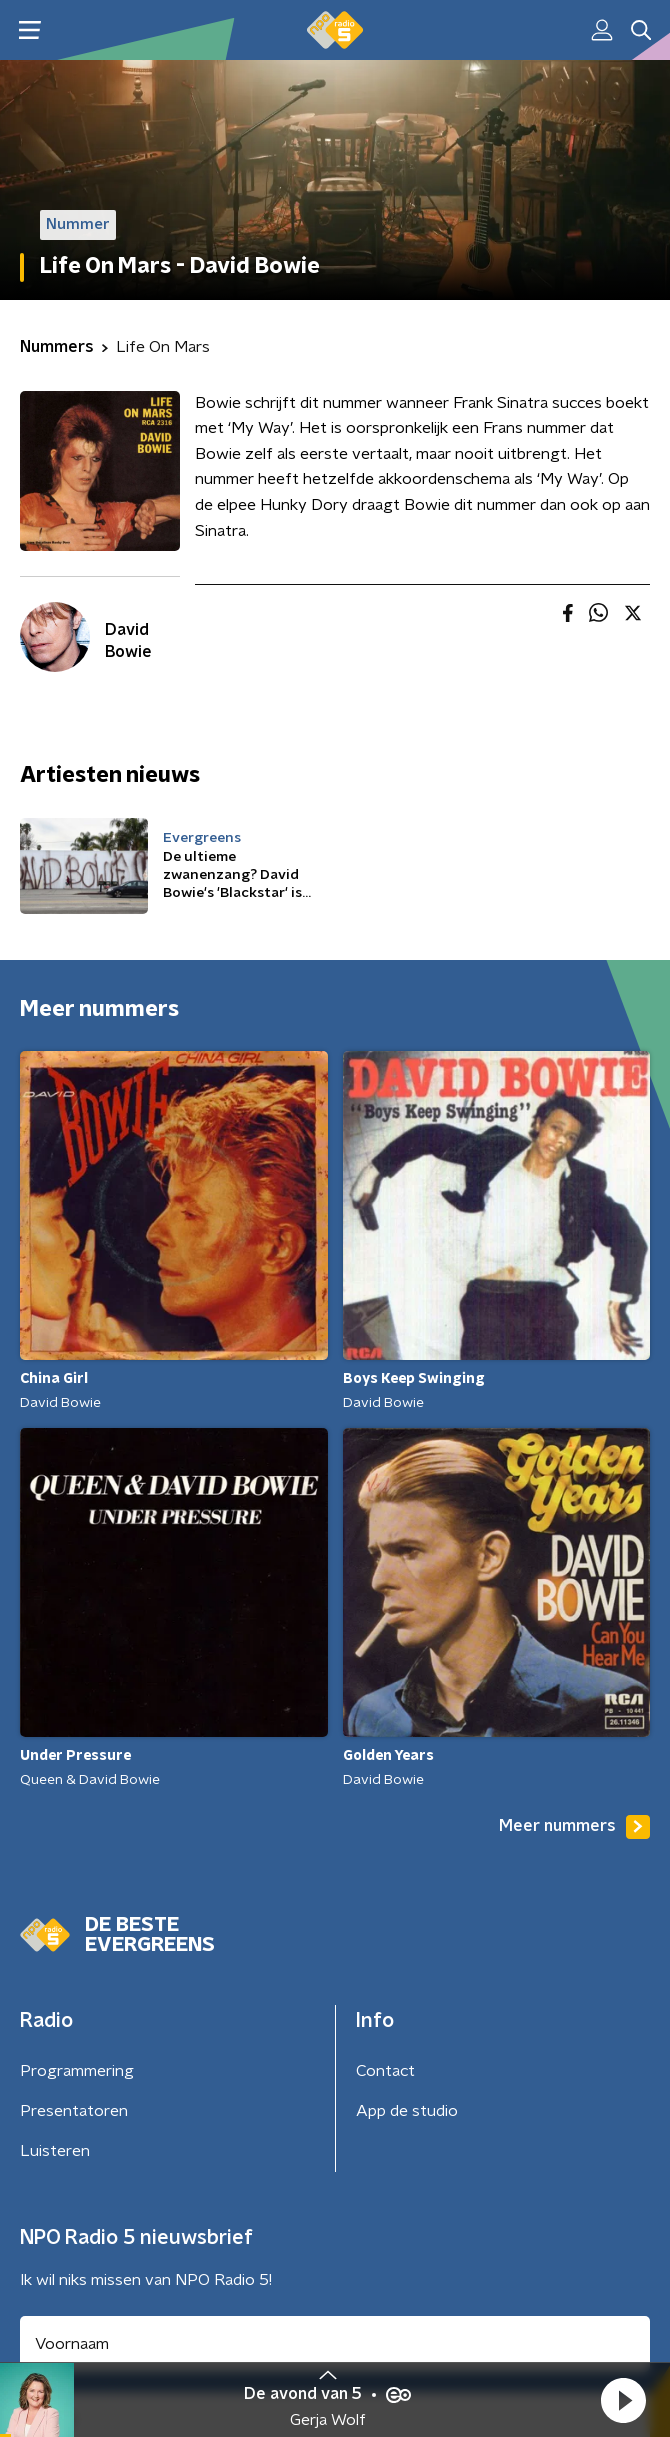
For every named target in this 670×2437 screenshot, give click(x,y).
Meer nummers (574, 1827)
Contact (385, 2071)
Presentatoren (74, 2111)
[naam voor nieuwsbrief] (335, 2344)
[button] (623, 2400)
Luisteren (55, 2151)
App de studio (407, 2111)
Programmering (77, 2071)
